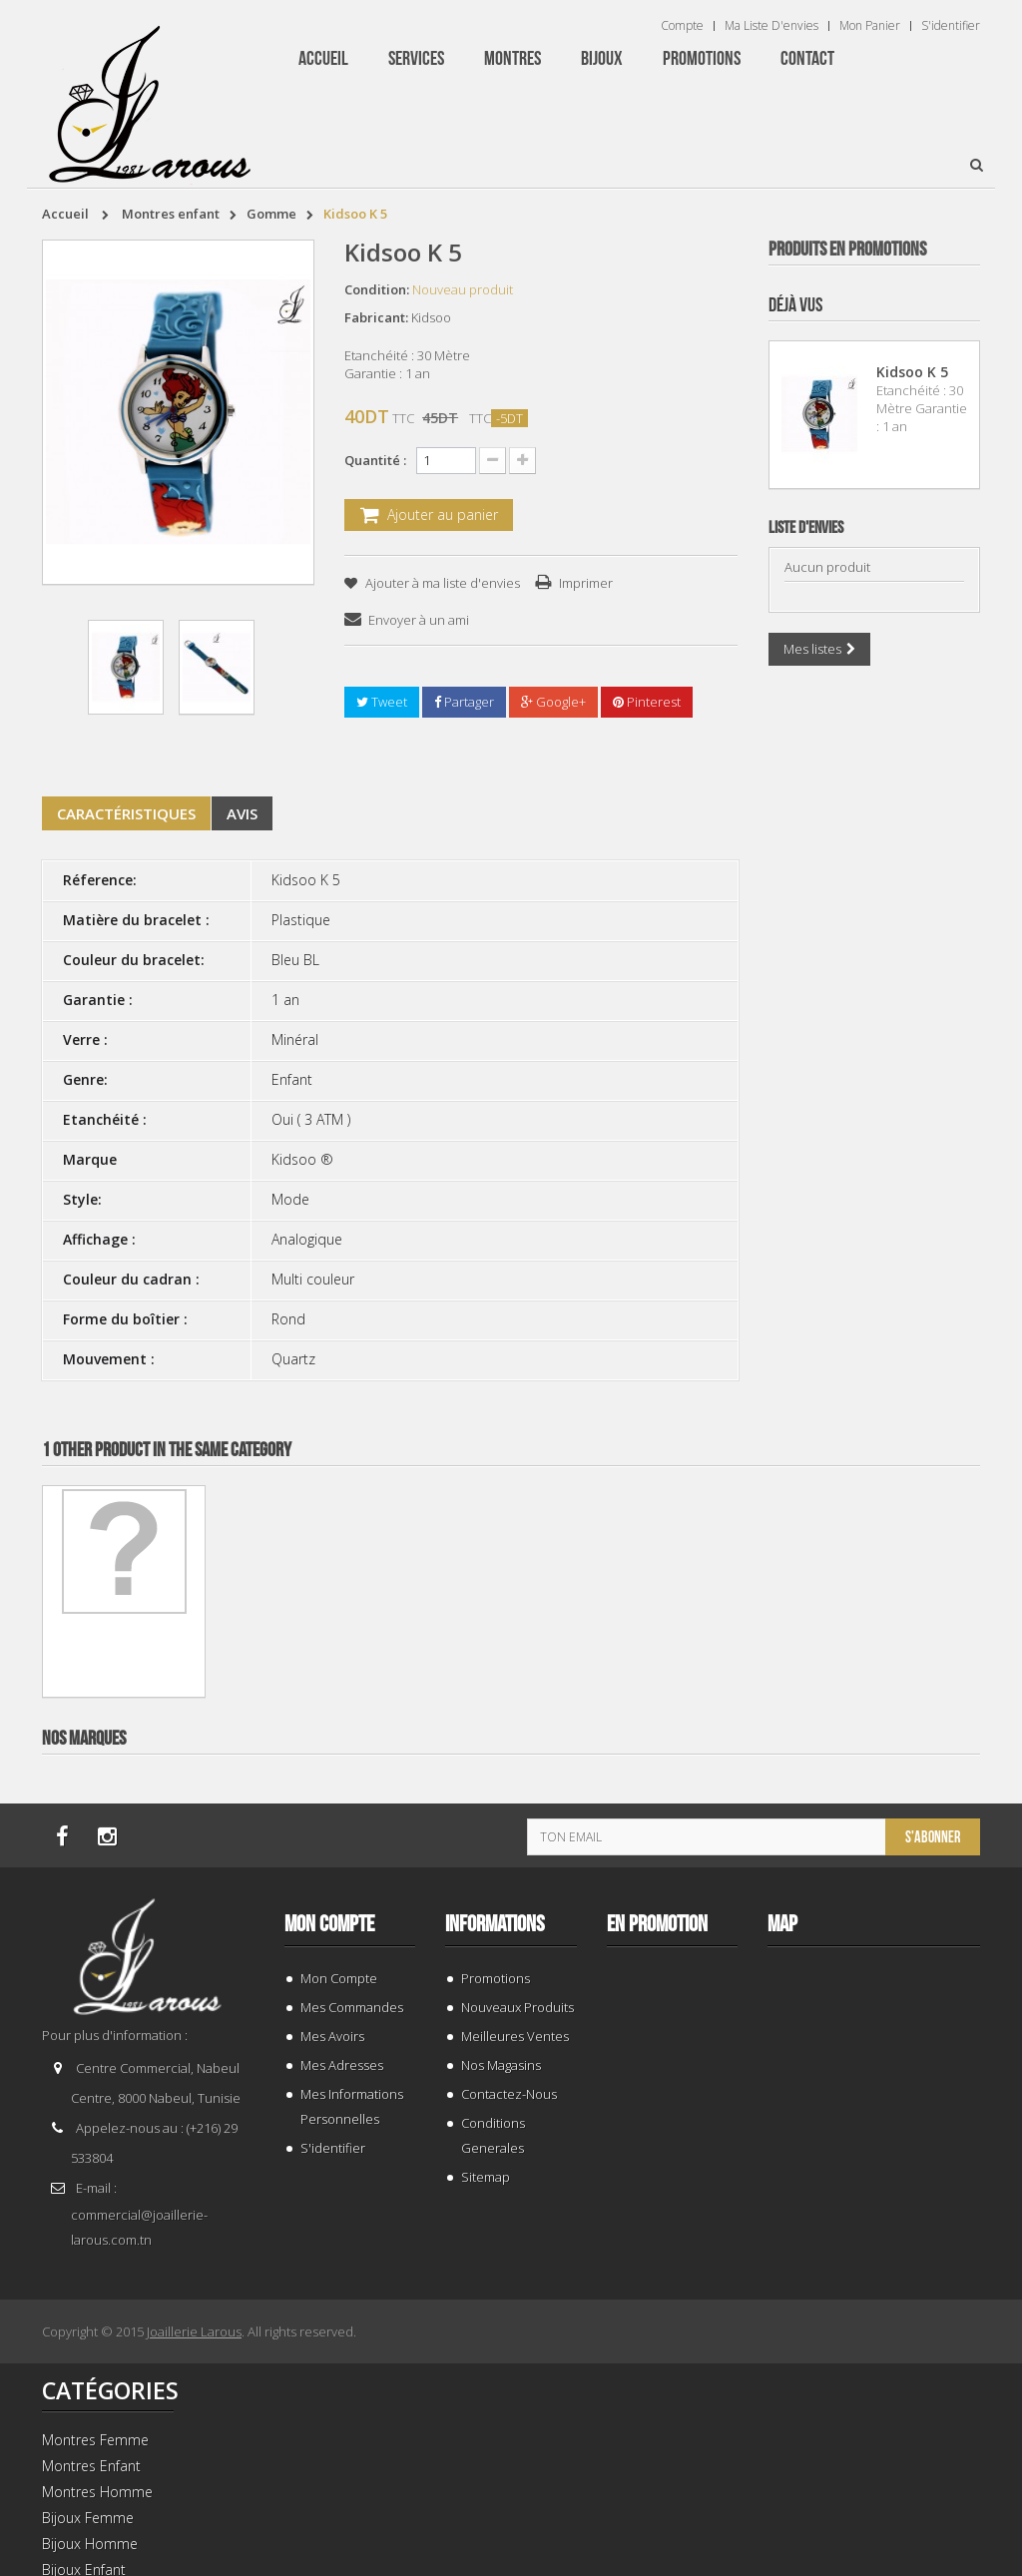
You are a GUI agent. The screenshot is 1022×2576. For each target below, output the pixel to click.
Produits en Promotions (847, 249)
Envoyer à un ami (418, 620)
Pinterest (647, 702)
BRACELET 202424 (873, 1933)
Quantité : (375, 460)
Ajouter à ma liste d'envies (441, 583)
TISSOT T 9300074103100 (873, 1503)
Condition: (376, 289)
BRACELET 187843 (873, 643)
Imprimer (586, 583)
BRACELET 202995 (873, 2363)
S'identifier (950, 26)
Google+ (553, 702)
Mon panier (869, 26)
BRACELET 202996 (873, 1073)
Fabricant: (376, 317)
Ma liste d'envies (771, 26)
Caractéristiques (126, 813)
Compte (682, 26)
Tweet (381, 702)
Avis (242, 813)
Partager (464, 702)
